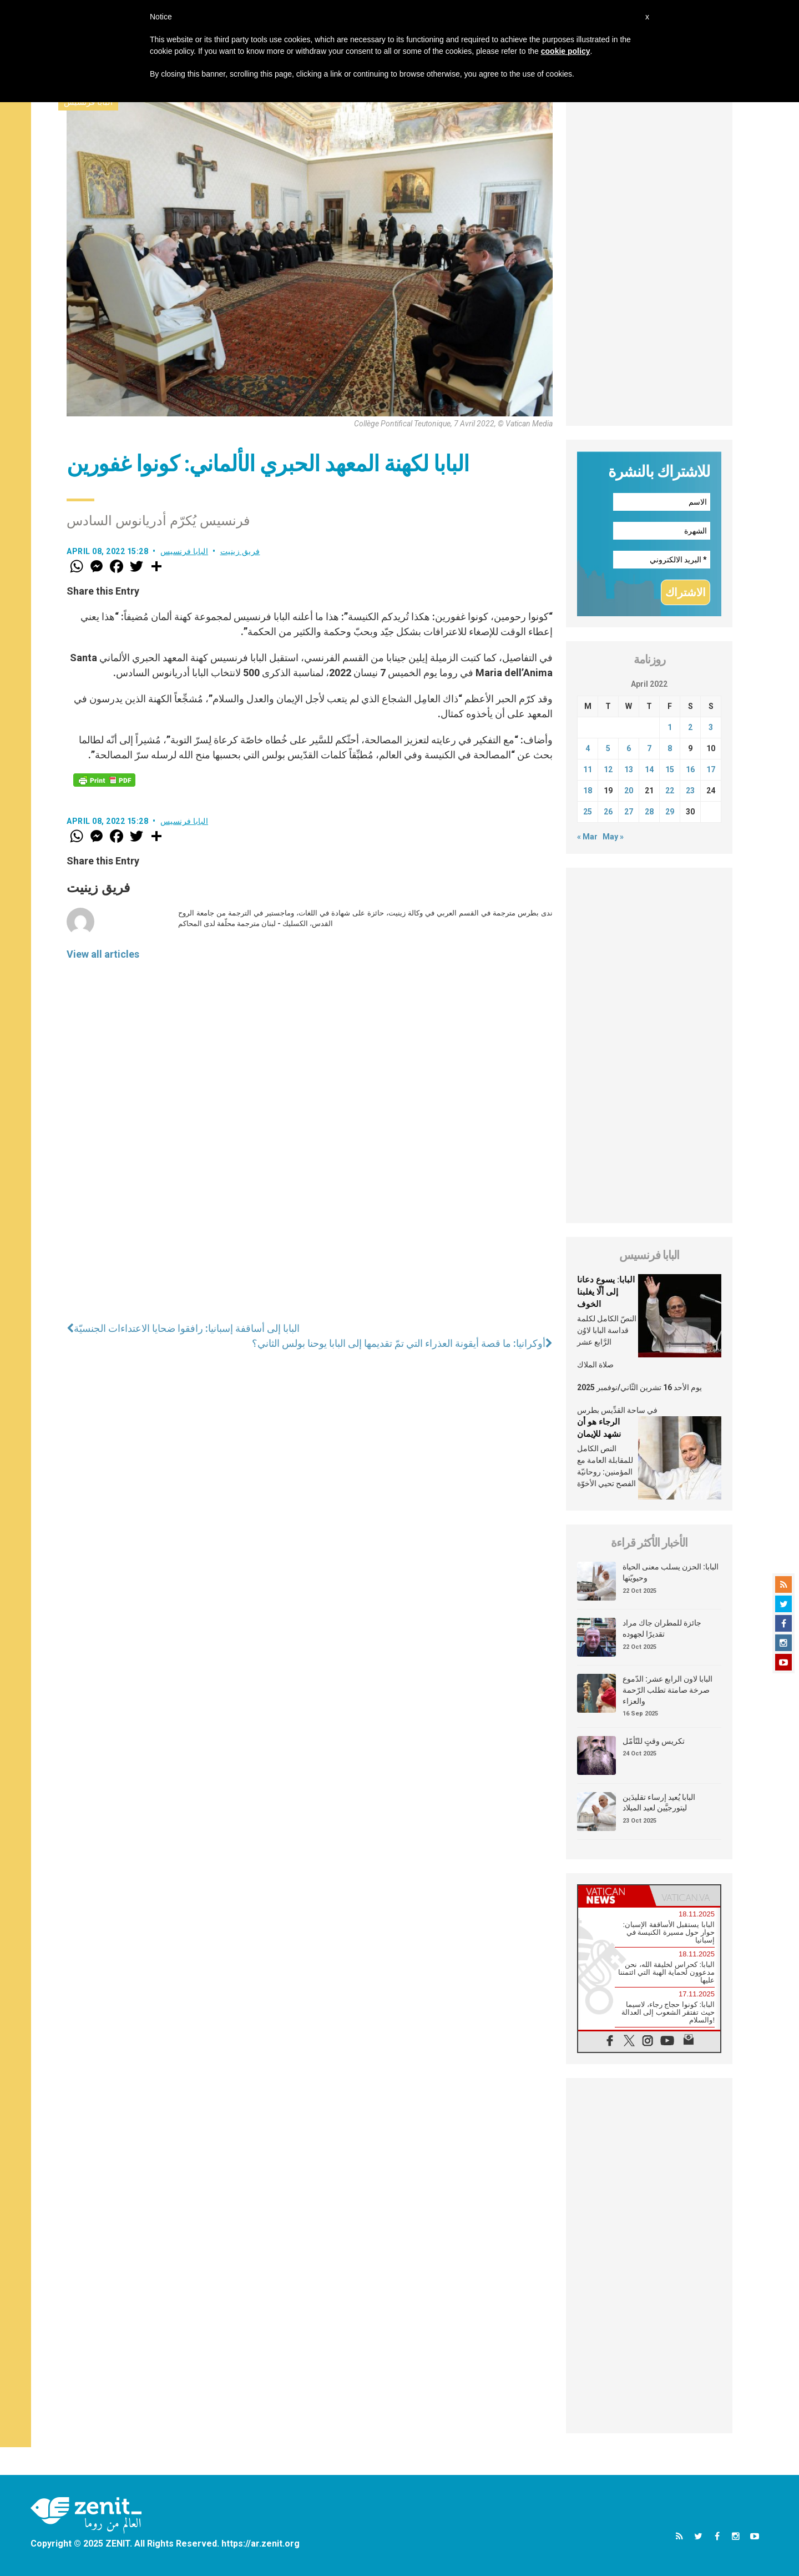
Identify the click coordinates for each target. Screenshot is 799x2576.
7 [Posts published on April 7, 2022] (649, 748)
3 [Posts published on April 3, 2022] (711, 727)
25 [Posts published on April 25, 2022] (587, 811)
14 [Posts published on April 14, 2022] (649, 769)
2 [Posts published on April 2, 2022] (690, 727)
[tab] (613, 1895)
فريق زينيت (240, 551)
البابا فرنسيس (184, 551)
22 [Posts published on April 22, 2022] (669, 790)
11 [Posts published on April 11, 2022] (587, 769)
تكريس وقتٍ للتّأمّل (654, 1741)
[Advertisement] (649, 259)
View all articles (103, 954)
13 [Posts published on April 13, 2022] (628, 769)
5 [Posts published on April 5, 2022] (608, 748)
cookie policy (565, 51)
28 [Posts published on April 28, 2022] (649, 811)
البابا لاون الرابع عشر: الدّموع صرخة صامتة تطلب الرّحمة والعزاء (667, 1689)
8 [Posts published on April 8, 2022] (669, 748)
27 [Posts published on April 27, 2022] (628, 811)
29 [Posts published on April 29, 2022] (669, 811)
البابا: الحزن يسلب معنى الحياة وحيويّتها (671, 1572)
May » (613, 836)
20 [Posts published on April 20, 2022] (628, 790)
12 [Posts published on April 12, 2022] (608, 769)
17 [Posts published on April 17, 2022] (710, 769)
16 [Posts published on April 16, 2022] (690, 769)
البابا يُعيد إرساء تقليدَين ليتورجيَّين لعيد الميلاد (659, 1803)
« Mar (587, 836)
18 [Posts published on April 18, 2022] (587, 790)
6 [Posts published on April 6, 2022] (628, 748)
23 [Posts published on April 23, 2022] (690, 790)
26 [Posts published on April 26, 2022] (608, 811)
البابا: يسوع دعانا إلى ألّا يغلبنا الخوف (606, 1292)
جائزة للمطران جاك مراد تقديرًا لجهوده (662, 1628)
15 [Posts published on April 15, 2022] (669, 769)
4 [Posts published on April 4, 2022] (587, 748)
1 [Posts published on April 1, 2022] (669, 727)
